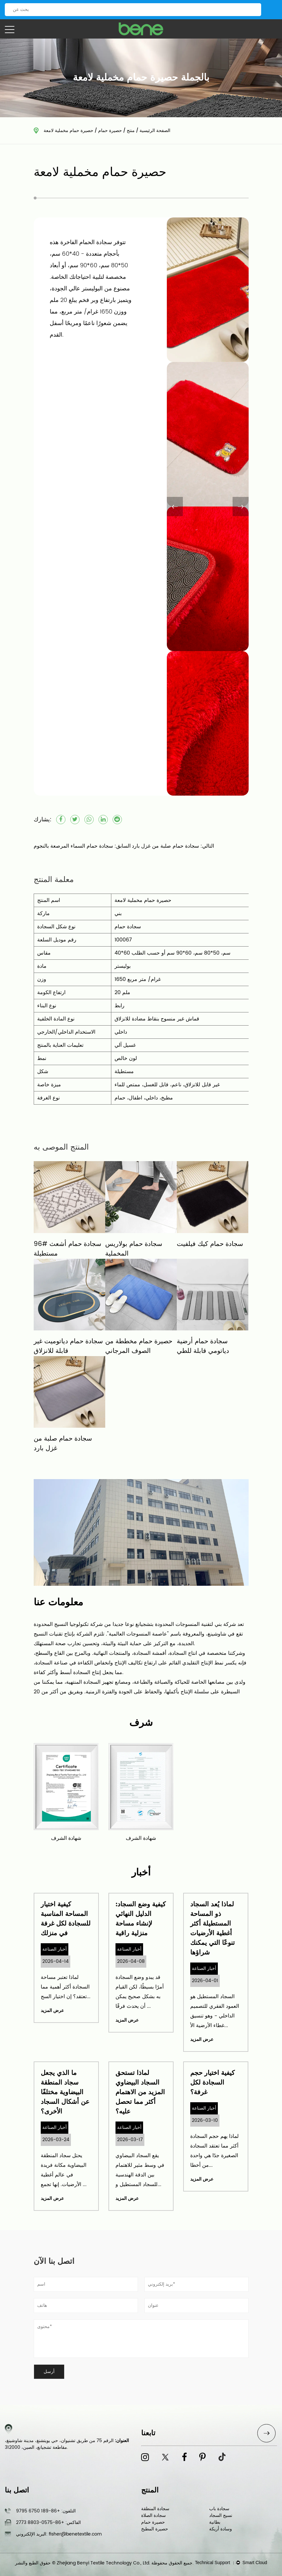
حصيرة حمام (110, 130)
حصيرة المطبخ (154, 2529)
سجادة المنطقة (155, 2508)
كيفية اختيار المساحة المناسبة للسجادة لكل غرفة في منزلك (65, 1919)
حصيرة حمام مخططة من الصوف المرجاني (138, 1346)
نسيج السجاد (220, 2515)
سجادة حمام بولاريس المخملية (133, 1249)
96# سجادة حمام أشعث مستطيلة (67, 1249)
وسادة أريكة (220, 2529)
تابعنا (148, 2433)
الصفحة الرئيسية (155, 130)
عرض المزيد (52, 2010)
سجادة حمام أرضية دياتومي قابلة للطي (203, 1346)
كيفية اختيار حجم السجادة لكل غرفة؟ (212, 2083)
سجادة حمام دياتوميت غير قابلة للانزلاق (68, 1346)
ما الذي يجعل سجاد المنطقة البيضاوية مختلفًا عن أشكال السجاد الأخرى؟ (65, 2092)
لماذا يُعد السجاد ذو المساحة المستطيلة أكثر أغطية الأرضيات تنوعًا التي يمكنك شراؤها (212, 1928)
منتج (131, 130)
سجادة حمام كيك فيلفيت (210, 1244)
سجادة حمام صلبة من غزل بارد (63, 1444)
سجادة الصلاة (153, 2515)
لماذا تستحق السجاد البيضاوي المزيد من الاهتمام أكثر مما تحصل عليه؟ (140, 2092)
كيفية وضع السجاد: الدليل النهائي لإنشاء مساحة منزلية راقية (140, 1919)
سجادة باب (219, 2508)
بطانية (214, 2522)
